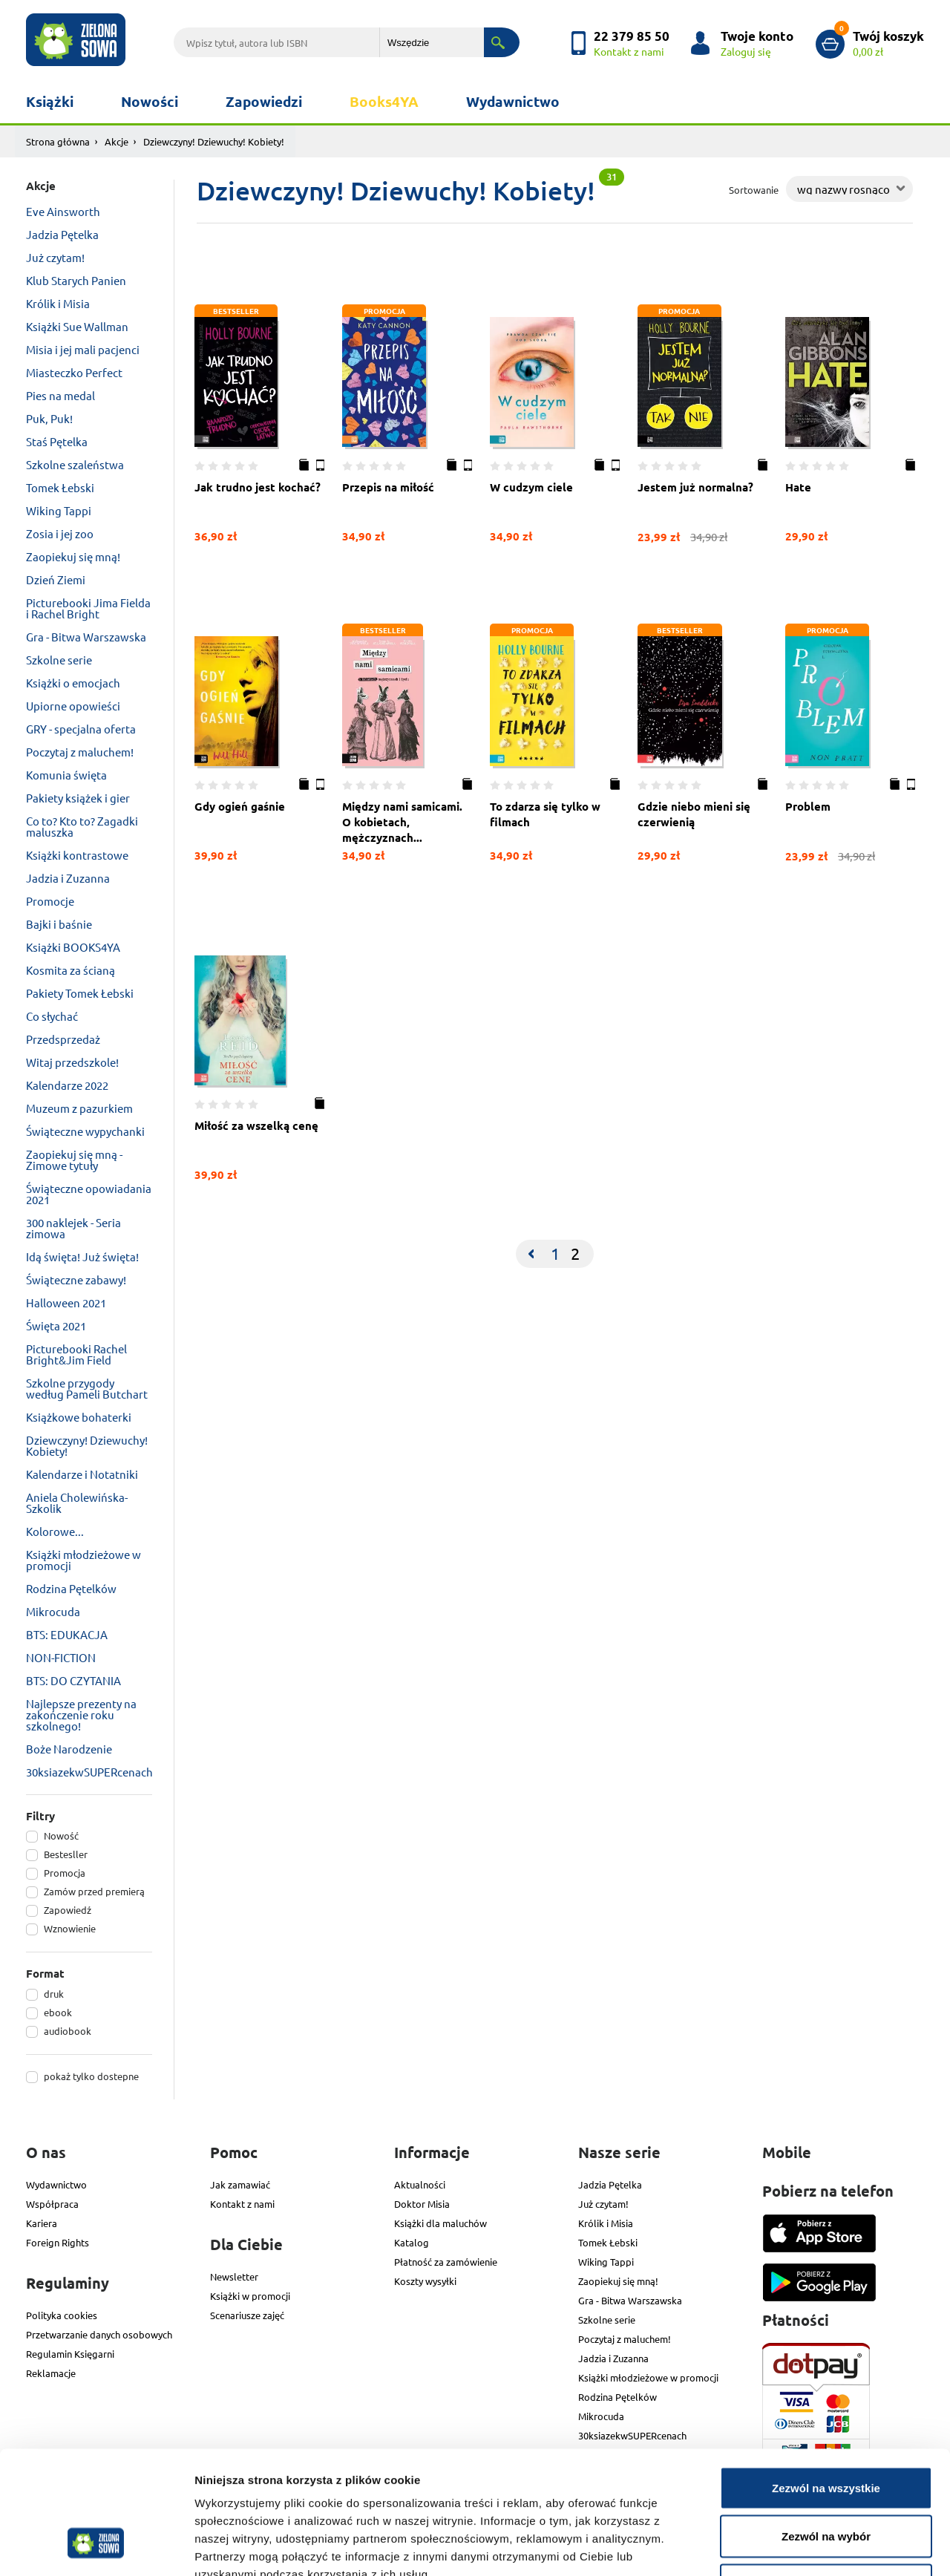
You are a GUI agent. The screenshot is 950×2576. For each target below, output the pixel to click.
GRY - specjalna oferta (81, 729)
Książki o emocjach (73, 683)
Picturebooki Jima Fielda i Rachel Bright (88, 608)
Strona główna (58, 141)
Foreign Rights (57, 2242)
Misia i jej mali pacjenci (83, 349)
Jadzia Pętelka (62, 234)
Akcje (116, 141)
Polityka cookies (61, 2315)
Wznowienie (70, 1928)
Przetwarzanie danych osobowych (99, 2334)
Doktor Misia (422, 2203)
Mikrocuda (53, 1611)
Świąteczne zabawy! (76, 1279)
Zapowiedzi (264, 101)
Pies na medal (60, 395)
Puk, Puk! (49, 418)
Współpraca (52, 2203)
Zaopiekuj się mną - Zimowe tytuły (74, 1159)
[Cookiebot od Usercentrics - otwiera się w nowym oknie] (96, 2547)
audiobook (67, 2031)
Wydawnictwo (513, 101)
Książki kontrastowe (77, 855)
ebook (58, 2012)
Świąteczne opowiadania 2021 (88, 1193)
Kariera (41, 2223)
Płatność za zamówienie (445, 2261)
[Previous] (531, 1254)
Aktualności (419, 2184)
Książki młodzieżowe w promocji (83, 1559)
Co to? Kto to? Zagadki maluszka (82, 826)
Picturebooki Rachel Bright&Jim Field (76, 1354)
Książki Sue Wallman (77, 326)
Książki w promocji (250, 2295)
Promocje (50, 901)
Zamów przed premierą (94, 1891)
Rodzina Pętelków (71, 1588)
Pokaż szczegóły (791, 2546)
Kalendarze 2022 (67, 1085)
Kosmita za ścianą (70, 970)
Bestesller (66, 1854)
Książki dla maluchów (440, 2223)
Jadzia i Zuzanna (68, 878)
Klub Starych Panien (76, 280)
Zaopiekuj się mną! (73, 556)
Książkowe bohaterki (78, 1417)
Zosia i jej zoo (60, 533)
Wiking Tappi (58, 510)
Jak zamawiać (240, 2184)
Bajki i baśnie (59, 924)
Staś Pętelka (57, 441)
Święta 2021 (56, 1325)
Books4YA (384, 101)
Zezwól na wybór (826, 2430)
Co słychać (52, 1016)
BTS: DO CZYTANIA (73, 1680)
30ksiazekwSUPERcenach (89, 1772)
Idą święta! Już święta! (82, 1256)
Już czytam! (55, 257)
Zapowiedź (67, 1910)
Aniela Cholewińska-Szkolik (77, 1502)
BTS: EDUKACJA (67, 1634)
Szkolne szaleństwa (75, 464)
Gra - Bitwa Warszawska (86, 637)
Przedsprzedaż (63, 1039)
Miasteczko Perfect (74, 372)
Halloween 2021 (66, 1302)
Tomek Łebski (60, 487)
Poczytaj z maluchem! (80, 752)
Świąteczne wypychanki (85, 1131)
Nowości (149, 101)
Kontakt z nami (242, 2203)
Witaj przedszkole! (72, 1062)
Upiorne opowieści (73, 706)
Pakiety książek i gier (78, 798)
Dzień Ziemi (55, 579)
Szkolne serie (59, 660)
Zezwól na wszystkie (826, 2381)
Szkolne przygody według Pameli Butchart (87, 1388)
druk (54, 1993)
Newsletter (234, 2276)
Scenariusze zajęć (247, 2315)
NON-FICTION (61, 1657)
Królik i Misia (58, 303)
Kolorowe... (55, 1531)
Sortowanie (754, 189)
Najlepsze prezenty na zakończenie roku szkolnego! (81, 1714)
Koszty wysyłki (425, 2281)
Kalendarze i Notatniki (82, 1474)
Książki (49, 101)
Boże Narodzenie (69, 1749)
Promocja (64, 1872)
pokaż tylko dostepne (91, 2076)
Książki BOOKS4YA (73, 947)
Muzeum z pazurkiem (79, 1108)
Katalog (411, 2242)
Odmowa (825, 2478)
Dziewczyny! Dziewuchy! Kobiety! (87, 1445)
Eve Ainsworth (63, 211)
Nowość (61, 1835)
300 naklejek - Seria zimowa (73, 1227)
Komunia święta (66, 775)
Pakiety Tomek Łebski (80, 993)
